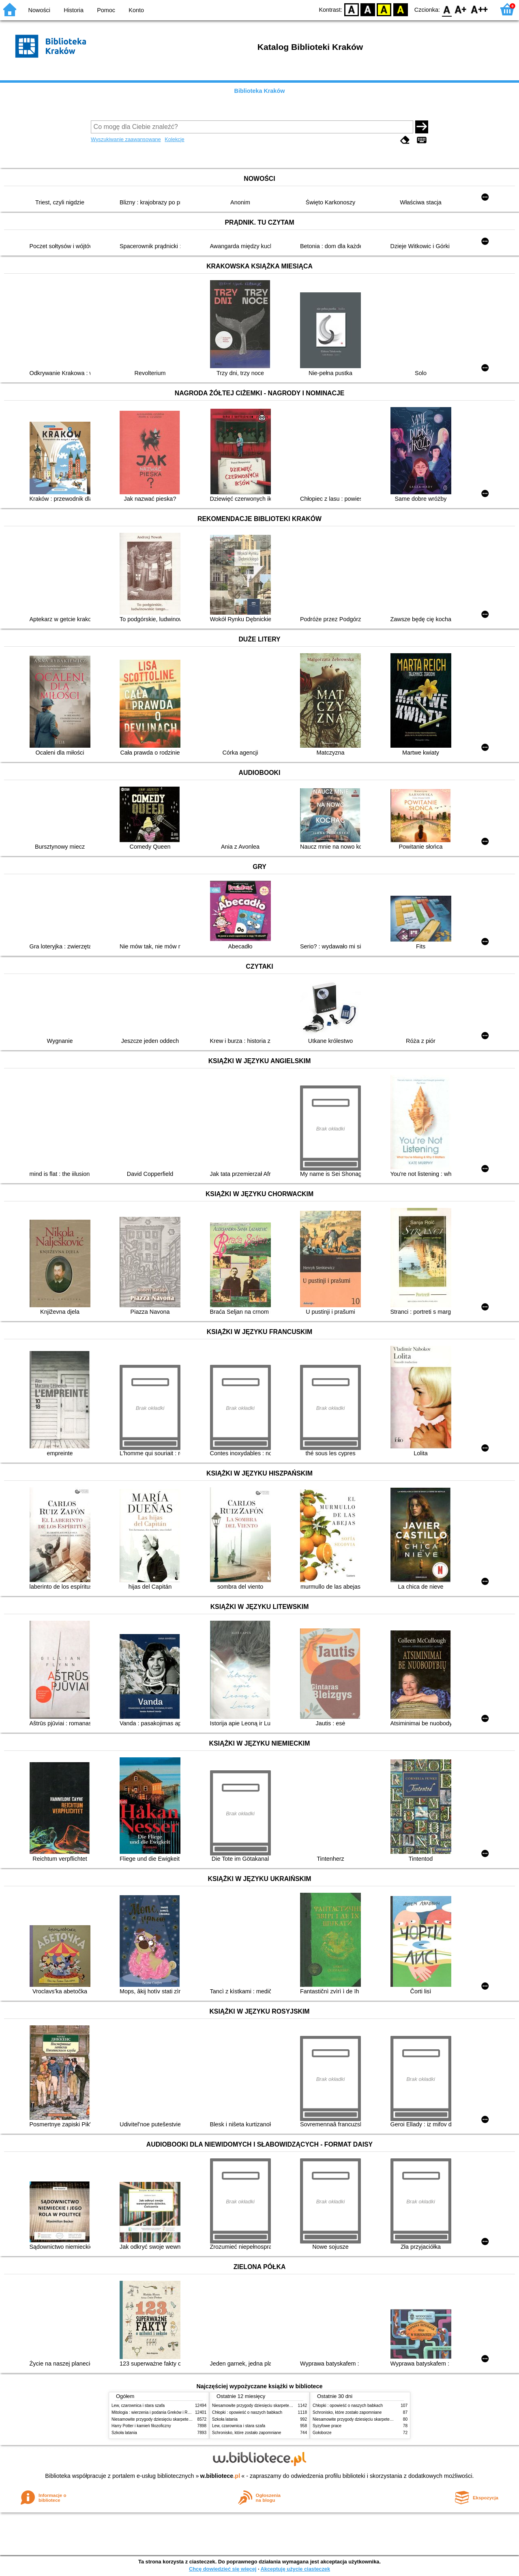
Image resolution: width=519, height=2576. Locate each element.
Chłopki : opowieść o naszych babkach (247, 2412)
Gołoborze (322, 2432)
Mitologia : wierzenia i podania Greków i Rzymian (156, 2412)
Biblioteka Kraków (259, 91)
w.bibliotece (220, 2476)
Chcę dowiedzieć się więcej (222, 2569)
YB (384, 9)
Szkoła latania (124, 2432)
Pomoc (106, 10)
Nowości (39, 10)
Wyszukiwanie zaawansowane (126, 139)
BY (400, 9)
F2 (479, 9)
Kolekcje (174, 139)
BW (367, 9)
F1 (461, 9)
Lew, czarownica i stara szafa (138, 2405)
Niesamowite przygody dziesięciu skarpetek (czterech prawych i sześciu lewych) (184, 2419)
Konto (136, 10)
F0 (446, 9)
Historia (74, 10)
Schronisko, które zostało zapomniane (246, 2432)
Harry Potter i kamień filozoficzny (141, 2426)
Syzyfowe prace (327, 2426)
